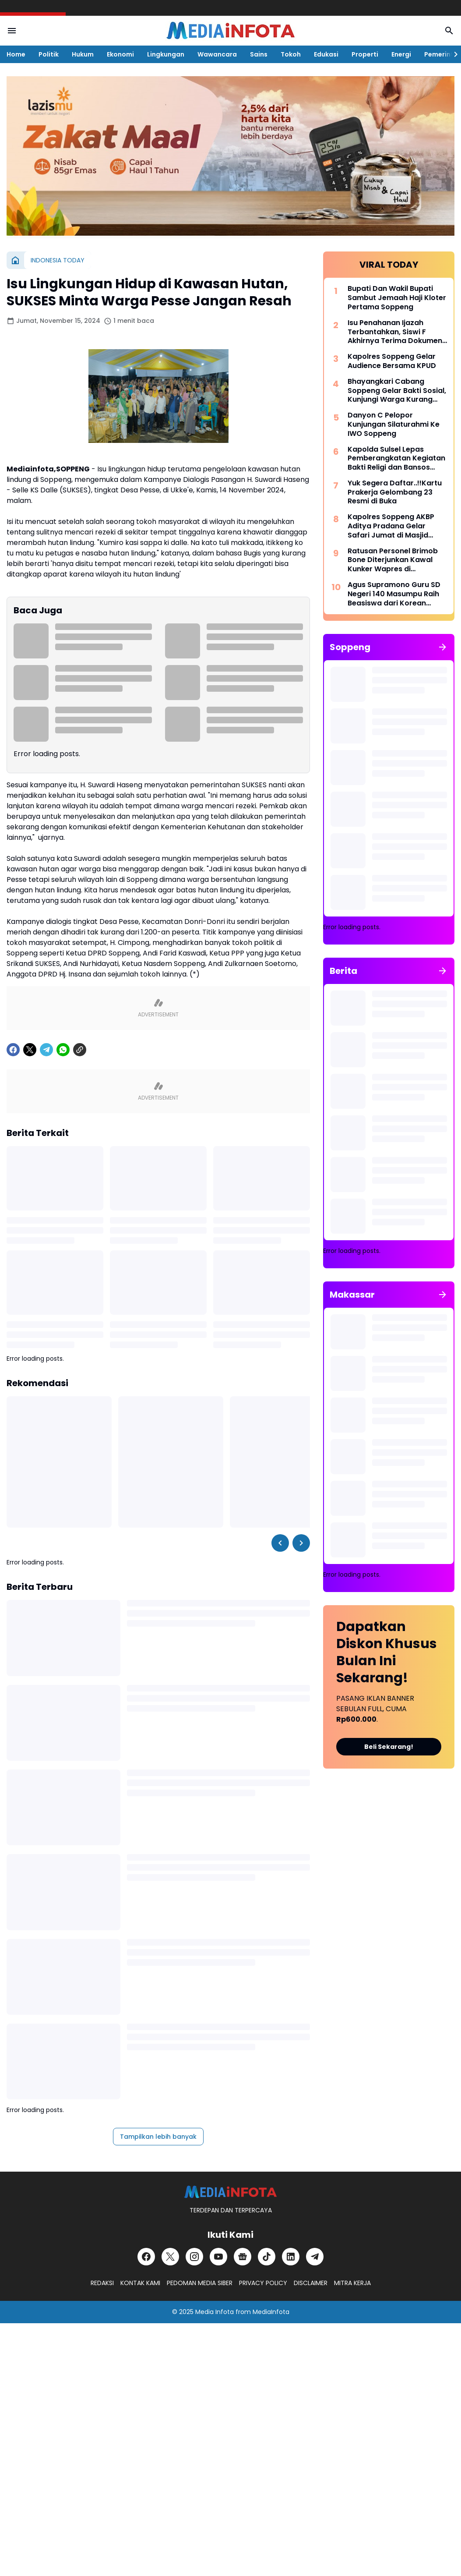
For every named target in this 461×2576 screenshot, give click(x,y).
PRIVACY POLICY (263, 2283)
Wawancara (217, 54)
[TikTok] (266, 2256)
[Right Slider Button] (452, 54)
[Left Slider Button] (280, 1543)
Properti (365, 54)
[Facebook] (13, 1049)
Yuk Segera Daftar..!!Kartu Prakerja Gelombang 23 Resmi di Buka (395, 492)
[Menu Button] (12, 30)
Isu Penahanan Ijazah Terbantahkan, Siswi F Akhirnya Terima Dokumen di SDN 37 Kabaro (395, 332)
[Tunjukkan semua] (442, 647)
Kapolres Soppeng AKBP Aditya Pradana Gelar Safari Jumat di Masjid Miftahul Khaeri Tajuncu (391, 526)
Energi (401, 54)
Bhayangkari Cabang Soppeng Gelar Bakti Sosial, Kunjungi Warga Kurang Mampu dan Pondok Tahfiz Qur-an (397, 390)
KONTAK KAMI (140, 2283)
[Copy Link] (79, 1049)
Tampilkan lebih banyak (158, 2136)
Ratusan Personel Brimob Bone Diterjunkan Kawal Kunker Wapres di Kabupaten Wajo (393, 560)
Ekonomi (120, 54)
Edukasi (326, 54)
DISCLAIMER (310, 2283)
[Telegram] (46, 1049)
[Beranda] (15, 260)
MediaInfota (271, 2311)
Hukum (83, 54)
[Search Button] (449, 30)
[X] (29, 1049)
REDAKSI (102, 2283)
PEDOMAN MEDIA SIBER (199, 2283)
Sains (258, 54)
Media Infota (214, 2311)
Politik (49, 54)
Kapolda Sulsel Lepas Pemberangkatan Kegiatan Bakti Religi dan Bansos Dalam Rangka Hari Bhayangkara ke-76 (396, 458)
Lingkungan (165, 54)
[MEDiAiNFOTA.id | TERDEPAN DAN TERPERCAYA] (230, 2192)
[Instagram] (194, 2256)
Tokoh (291, 54)
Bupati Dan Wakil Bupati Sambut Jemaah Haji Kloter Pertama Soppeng (397, 297)
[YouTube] (218, 2256)
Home (16, 54)
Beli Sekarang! (388, 1746)
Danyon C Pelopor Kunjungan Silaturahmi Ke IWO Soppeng (394, 424)
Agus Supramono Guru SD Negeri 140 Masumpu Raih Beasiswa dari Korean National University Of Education (394, 594)
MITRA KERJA (352, 2283)
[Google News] (242, 2256)
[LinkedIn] (290, 2256)
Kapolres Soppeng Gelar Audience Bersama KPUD (392, 361)
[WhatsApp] (63, 1049)
